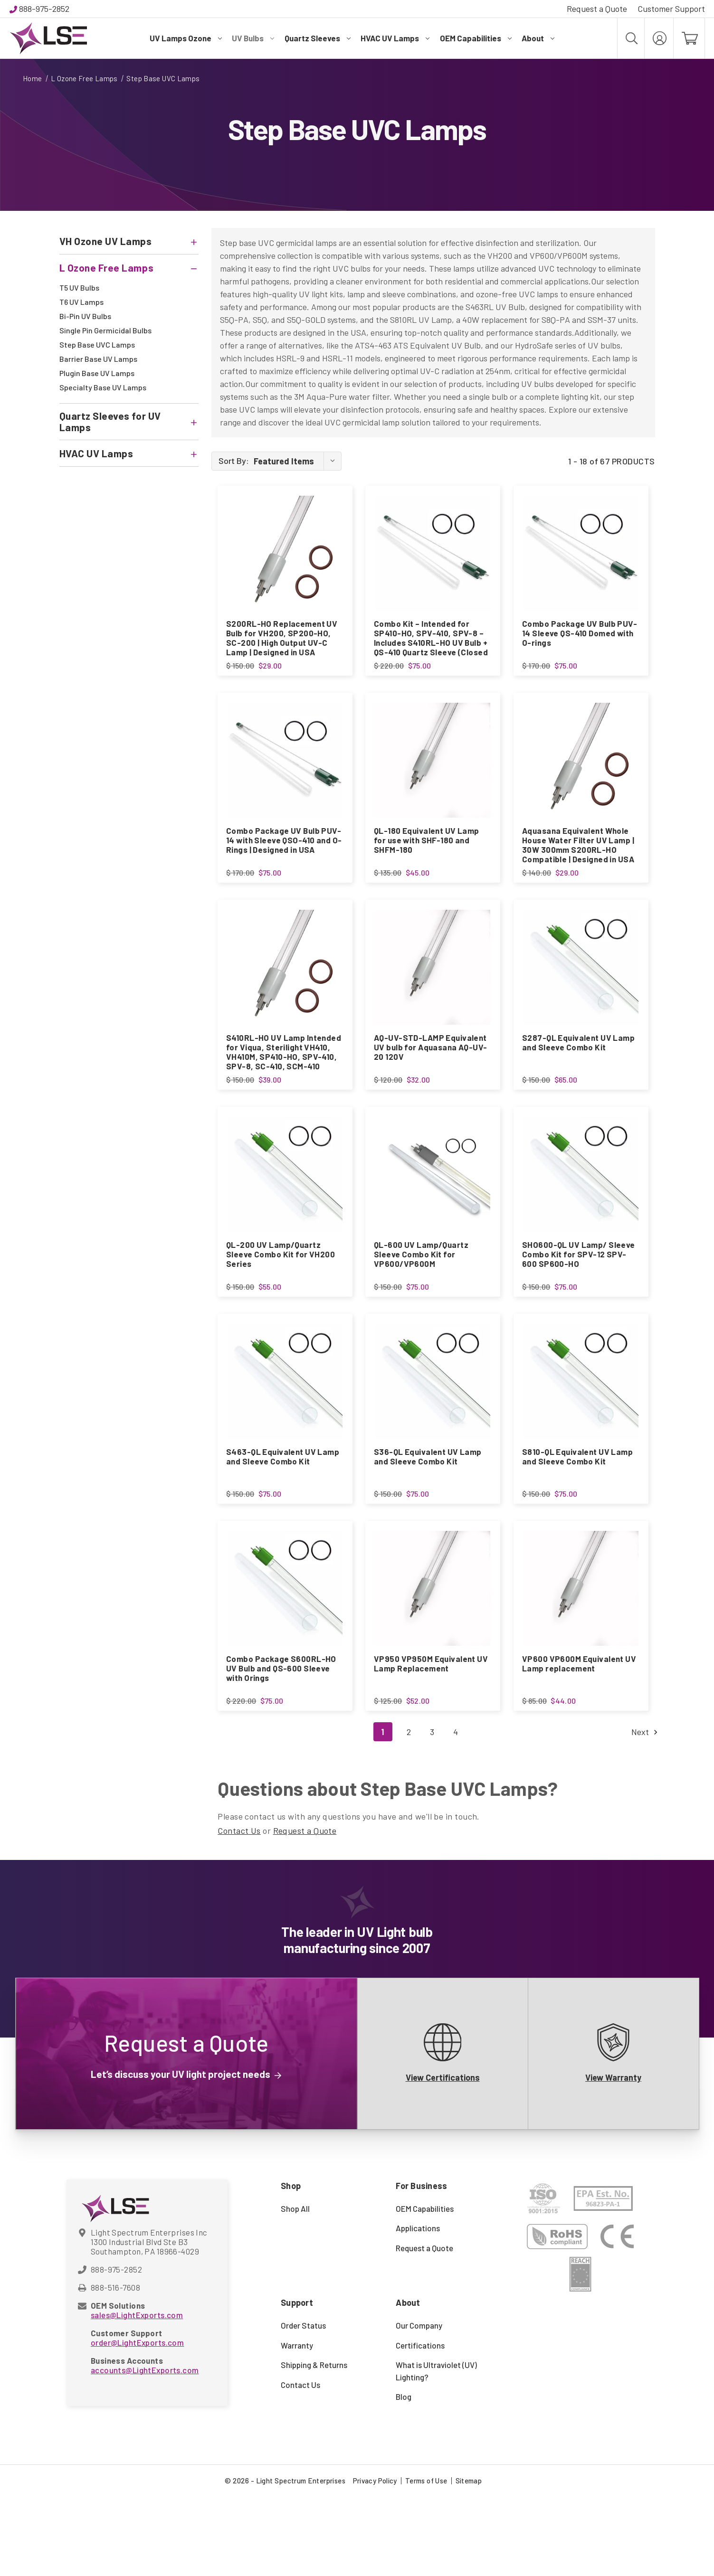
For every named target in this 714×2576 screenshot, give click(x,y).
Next (643, 1811)
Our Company (419, 2405)
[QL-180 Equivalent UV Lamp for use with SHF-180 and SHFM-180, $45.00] (432, 773)
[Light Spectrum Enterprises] (48, 38)
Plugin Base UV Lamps (96, 372)
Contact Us (239, 1910)
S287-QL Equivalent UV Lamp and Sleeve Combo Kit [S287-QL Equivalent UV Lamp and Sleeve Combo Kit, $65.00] (578, 1068)
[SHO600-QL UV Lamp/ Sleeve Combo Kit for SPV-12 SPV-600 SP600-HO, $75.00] (581, 1214)
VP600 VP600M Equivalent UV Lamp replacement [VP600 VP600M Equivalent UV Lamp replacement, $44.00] (579, 1730)
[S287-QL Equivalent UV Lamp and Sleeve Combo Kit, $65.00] (581, 993)
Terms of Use (426, 2560)
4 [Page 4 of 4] (455, 1811)
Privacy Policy (375, 2560)
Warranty (297, 2425)
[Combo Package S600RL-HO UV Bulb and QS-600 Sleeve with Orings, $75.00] (285, 1654)
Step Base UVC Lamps (97, 344)
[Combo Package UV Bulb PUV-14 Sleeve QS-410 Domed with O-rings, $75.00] (581, 553)
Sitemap (469, 2560)
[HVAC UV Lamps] (129, 453)
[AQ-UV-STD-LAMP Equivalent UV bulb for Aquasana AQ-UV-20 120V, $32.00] (432, 993)
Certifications (420, 2425)
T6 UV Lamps (81, 301)
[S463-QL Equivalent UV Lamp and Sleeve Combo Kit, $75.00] (285, 1434)
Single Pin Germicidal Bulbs (105, 330)
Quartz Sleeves (318, 38)
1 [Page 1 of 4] (382, 1811)
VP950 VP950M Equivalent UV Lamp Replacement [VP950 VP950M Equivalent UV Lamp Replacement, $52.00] (431, 1730)
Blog (403, 2477)
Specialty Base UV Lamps (102, 387)
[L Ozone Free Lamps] (129, 267)
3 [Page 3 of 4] (432, 1811)
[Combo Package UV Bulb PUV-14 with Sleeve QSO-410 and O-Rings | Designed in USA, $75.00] (285, 773)
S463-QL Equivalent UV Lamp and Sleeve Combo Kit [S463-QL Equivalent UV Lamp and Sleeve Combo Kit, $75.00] (282, 1509)
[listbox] (296, 461)
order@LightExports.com (137, 2422)
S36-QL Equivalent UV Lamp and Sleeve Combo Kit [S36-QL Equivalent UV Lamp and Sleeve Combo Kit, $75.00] (428, 1509)
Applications (418, 2308)
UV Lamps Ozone (186, 38)
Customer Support (671, 8)
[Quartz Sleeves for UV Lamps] (129, 421)
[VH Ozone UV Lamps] (129, 241)
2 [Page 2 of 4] (409, 1811)
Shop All (295, 2288)
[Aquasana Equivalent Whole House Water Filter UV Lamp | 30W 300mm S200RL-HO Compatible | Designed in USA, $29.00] (581, 773)
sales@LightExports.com (137, 2394)
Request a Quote (597, 8)
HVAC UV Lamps (395, 38)
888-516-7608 (115, 2367)
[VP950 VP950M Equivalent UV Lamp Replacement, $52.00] (432, 1654)
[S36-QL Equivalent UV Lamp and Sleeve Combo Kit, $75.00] (432, 1434)
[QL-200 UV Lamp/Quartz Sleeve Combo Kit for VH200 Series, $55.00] (285, 1214)
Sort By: (234, 460)
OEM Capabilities (476, 38)
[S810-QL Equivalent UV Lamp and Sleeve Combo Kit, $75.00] (581, 1434)
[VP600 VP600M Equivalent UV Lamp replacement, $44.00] (581, 1654)
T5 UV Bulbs (79, 287)
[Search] (631, 38)
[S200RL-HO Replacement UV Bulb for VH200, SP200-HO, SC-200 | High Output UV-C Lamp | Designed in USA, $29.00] (285, 553)
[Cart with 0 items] (689, 38)
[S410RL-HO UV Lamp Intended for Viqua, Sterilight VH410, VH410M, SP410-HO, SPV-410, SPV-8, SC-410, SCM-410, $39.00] (285, 993)
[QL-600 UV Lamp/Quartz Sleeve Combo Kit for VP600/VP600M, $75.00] (432, 1214)
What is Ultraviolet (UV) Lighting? (436, 2451)
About (538, 38)
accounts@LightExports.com (145, 2449)
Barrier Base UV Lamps (98, 358)
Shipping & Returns (314, 2445)
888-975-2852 (44, 8)
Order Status (303, 2405)
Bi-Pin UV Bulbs (85, 316)
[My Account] (659, 38)
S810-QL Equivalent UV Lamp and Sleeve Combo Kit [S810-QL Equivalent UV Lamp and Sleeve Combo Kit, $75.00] (577, 1509)
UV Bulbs (253, 38)
